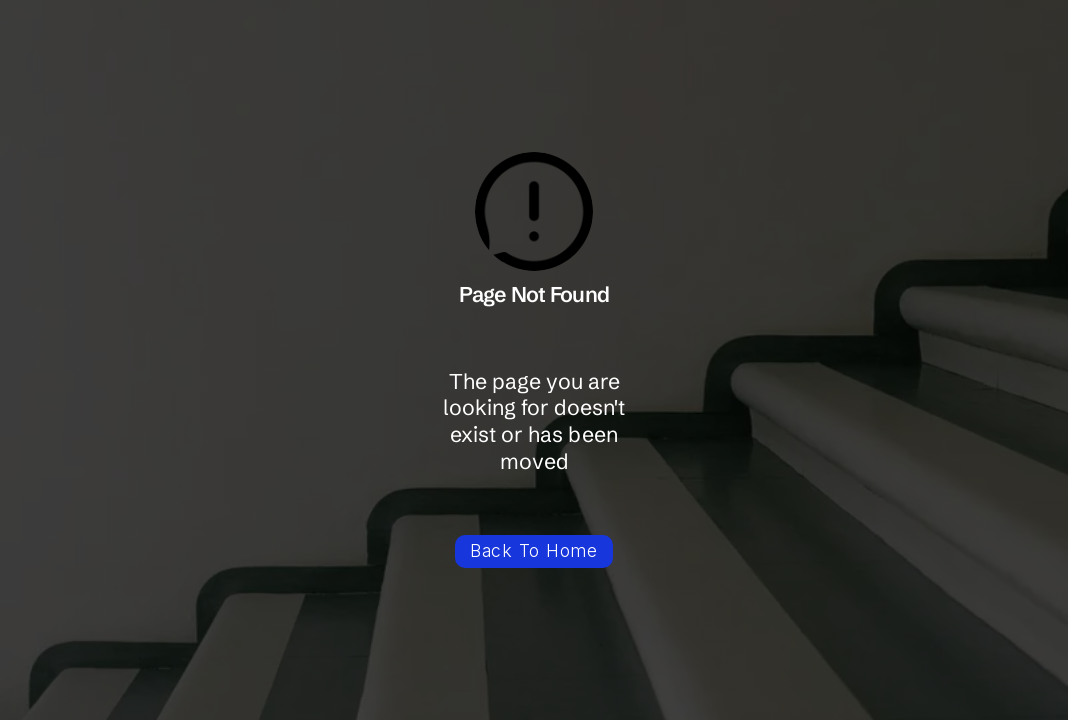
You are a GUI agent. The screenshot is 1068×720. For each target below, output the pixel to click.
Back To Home (534, 550)
